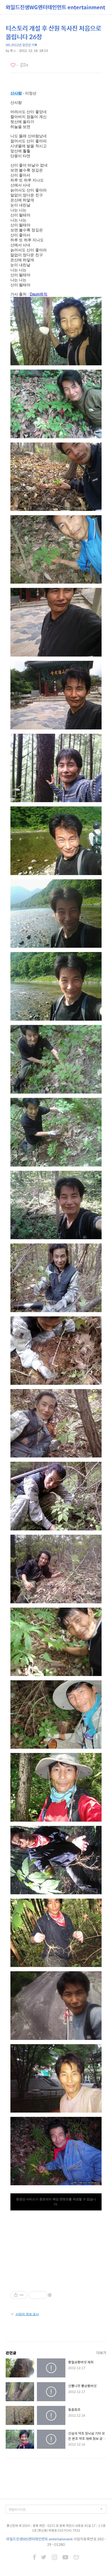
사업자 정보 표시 (24, 2314)
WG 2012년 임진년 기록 (21, 44)
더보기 (101, 2352)
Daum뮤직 (39, 294)
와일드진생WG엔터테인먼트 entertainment (55, 7)
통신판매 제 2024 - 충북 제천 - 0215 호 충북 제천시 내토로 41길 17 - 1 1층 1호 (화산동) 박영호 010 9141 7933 (56, 2528)
